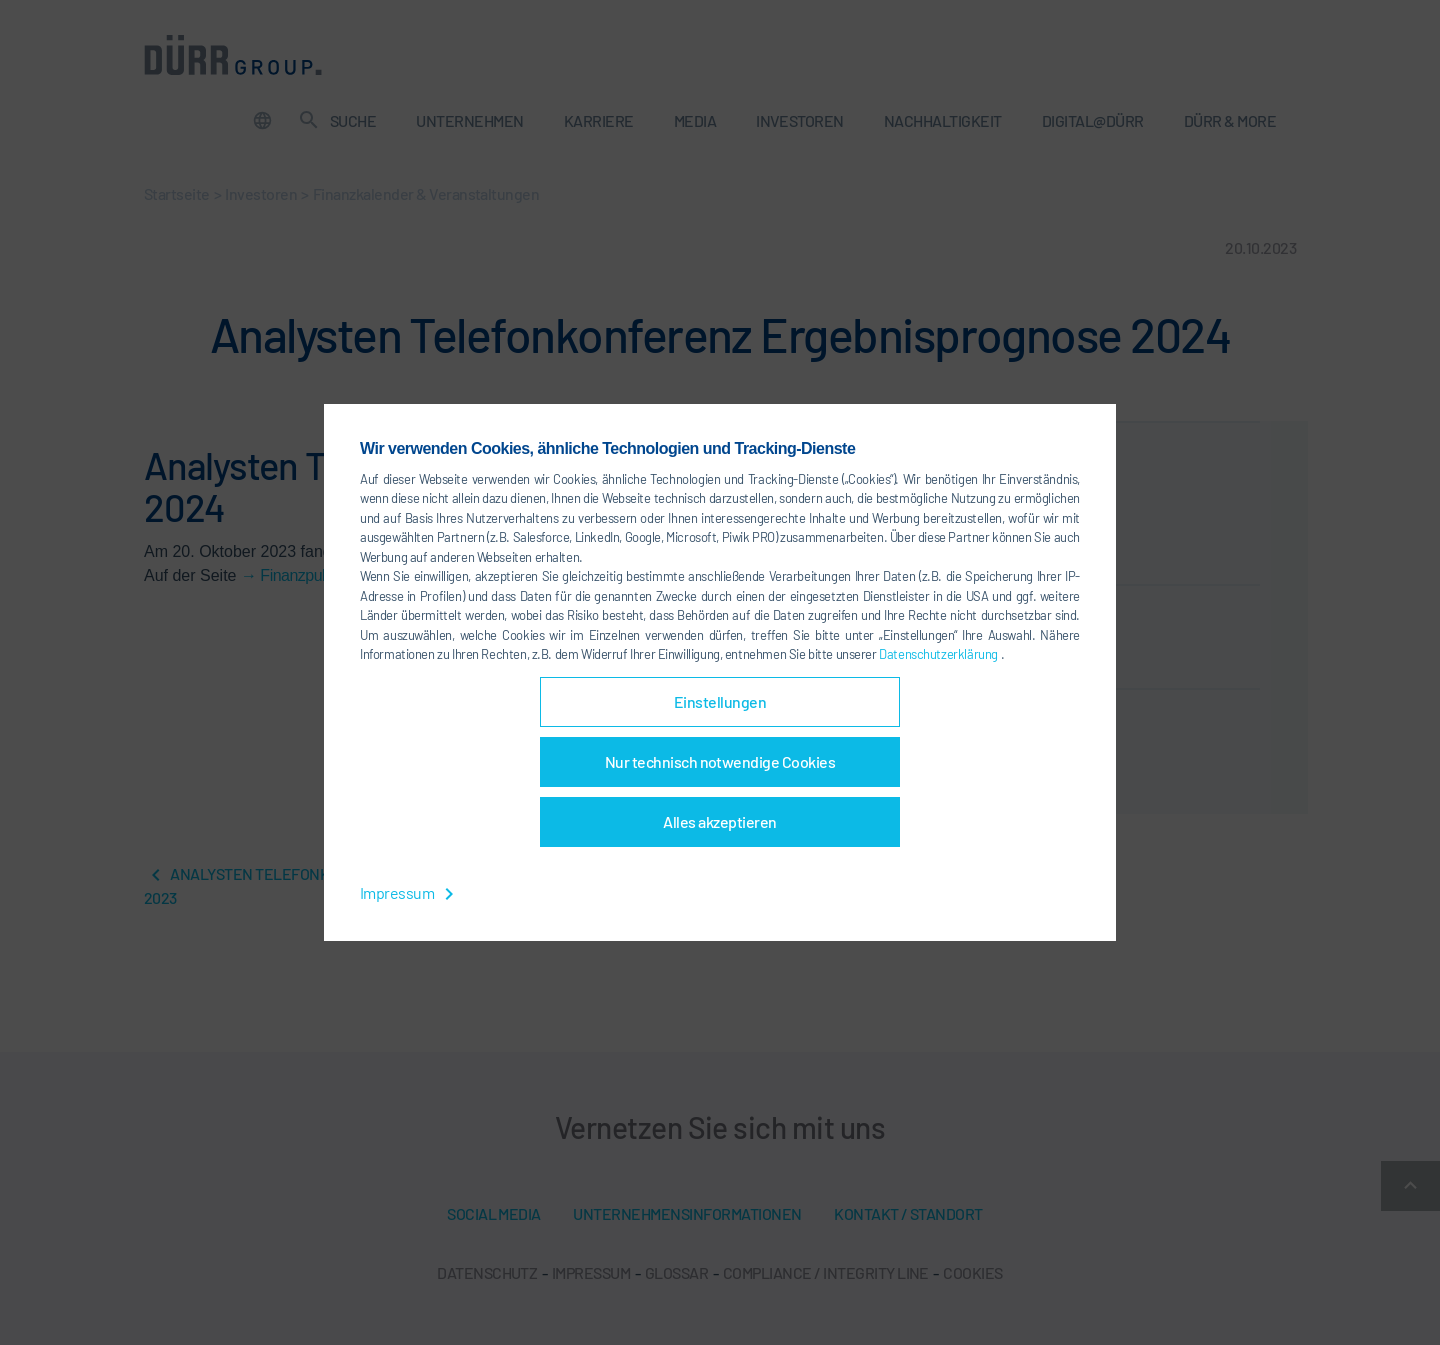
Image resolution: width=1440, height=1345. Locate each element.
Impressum (410, 892)
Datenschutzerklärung (939, 654)
